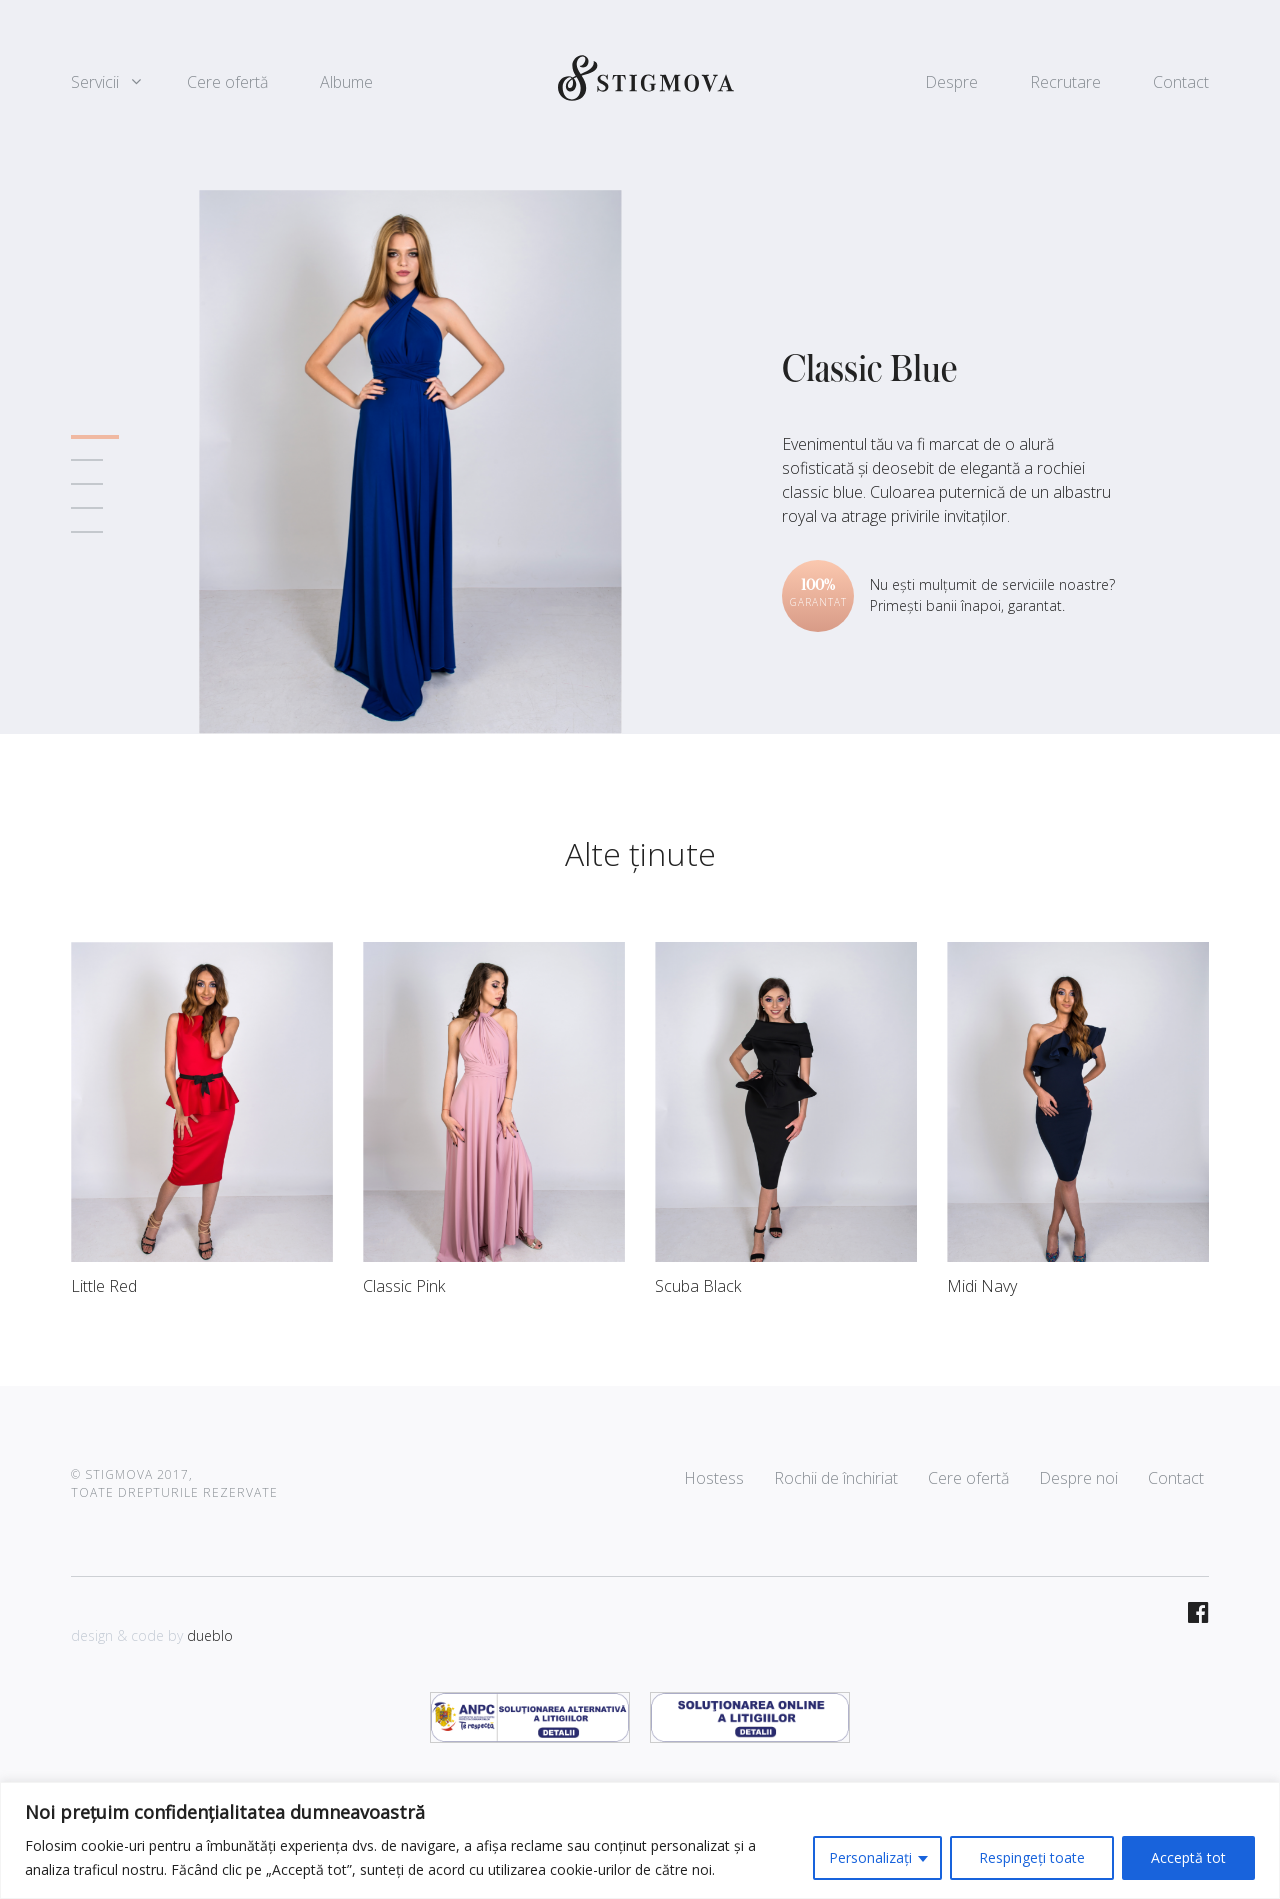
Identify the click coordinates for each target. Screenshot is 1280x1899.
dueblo (210, 1635)
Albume (346, 82)
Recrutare (1065, 82)
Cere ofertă (227, 82)
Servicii (95, 82)
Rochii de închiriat (836, 1478)
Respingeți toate (1032, 1857)
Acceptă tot (1188, 1857)
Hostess (714, 1478)
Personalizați (870, 1857)
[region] (640, 1840)
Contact (1181, 82)
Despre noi (1078, 1478)
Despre (951, 82)
